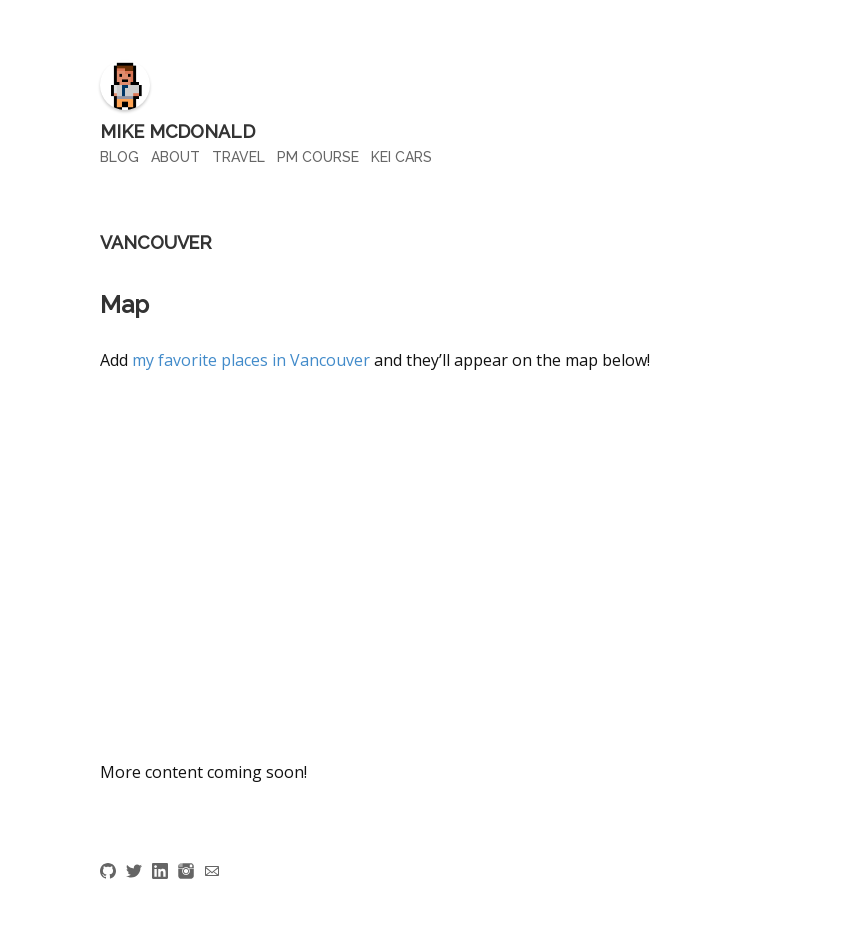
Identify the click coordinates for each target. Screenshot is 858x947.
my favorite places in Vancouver (251, 360)
